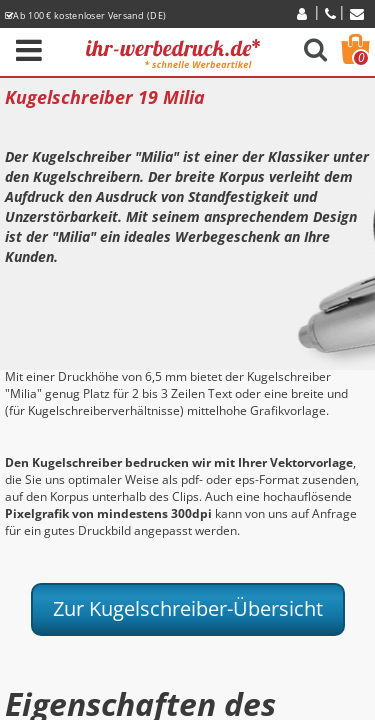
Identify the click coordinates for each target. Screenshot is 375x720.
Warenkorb (361, 58)
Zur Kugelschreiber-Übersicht (188, 608)
